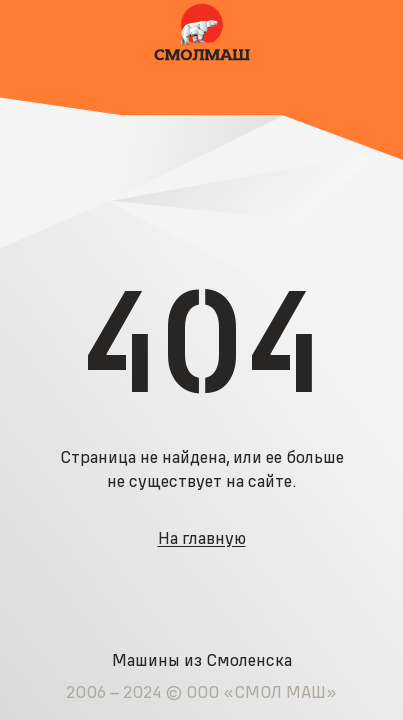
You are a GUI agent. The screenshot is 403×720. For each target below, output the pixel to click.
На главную (202, 537)
